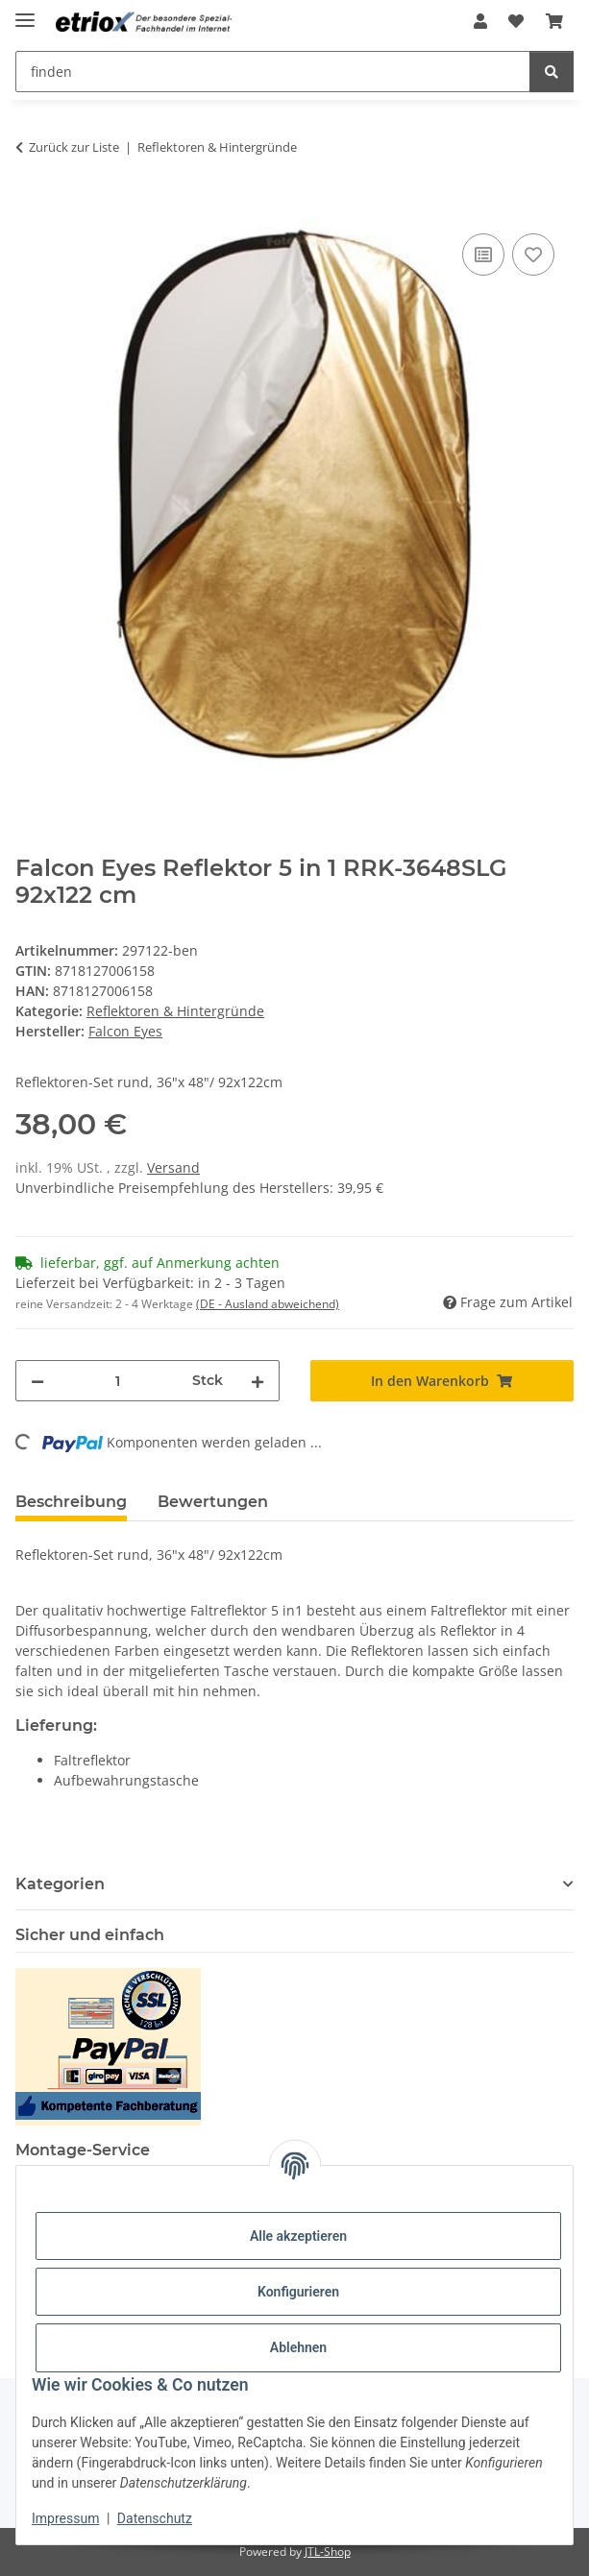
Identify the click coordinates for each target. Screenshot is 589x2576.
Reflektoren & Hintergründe (175, 1011)
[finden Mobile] (272, 71)
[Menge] (118, 1380)
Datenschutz (154, 2518)
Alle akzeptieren (298, 2236)
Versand (173, 1167)
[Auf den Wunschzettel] (533, 254)
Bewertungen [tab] (213, 1502)
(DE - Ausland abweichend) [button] (267, 1304)
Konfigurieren (298, 2291)
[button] (480, 21)
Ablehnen (298, 2347)
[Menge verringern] (37, 1380)
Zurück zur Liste (74, 147)
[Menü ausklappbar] (25, 12)
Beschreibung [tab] (71, 1502)
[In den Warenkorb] (30, 207)
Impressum (65, 2518)
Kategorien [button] (60, 1884)
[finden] (551, 71)
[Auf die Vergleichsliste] (483, 254)
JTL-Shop (328, 2551)
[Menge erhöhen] (257, 1380)
